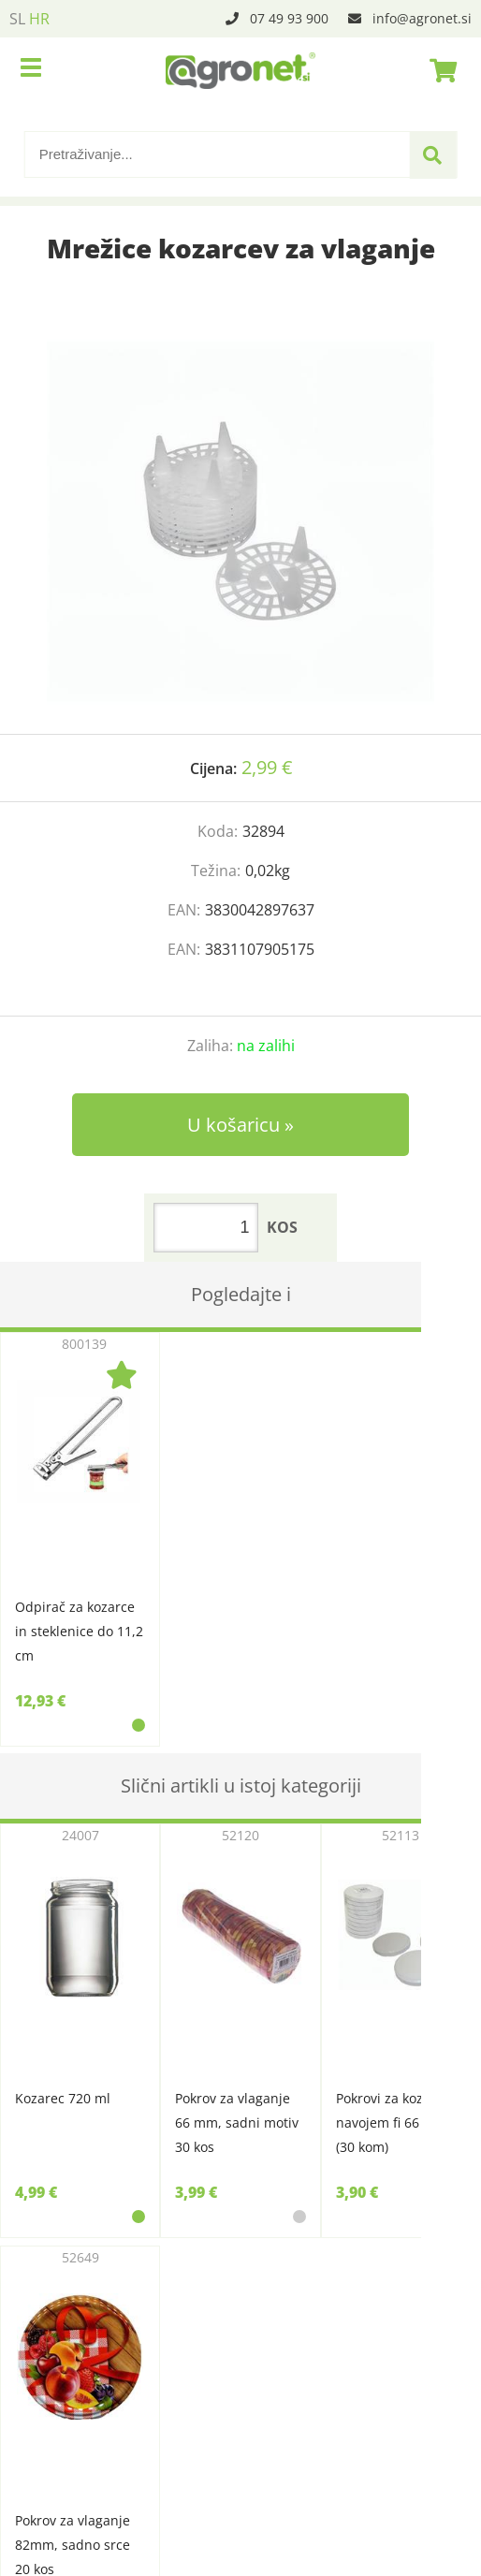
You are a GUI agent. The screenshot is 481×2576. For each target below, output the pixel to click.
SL (17, 18)
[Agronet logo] (240, 70)
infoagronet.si (422, 18)
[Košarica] (438, 70)
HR (39, 18)
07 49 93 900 (289, 18)
